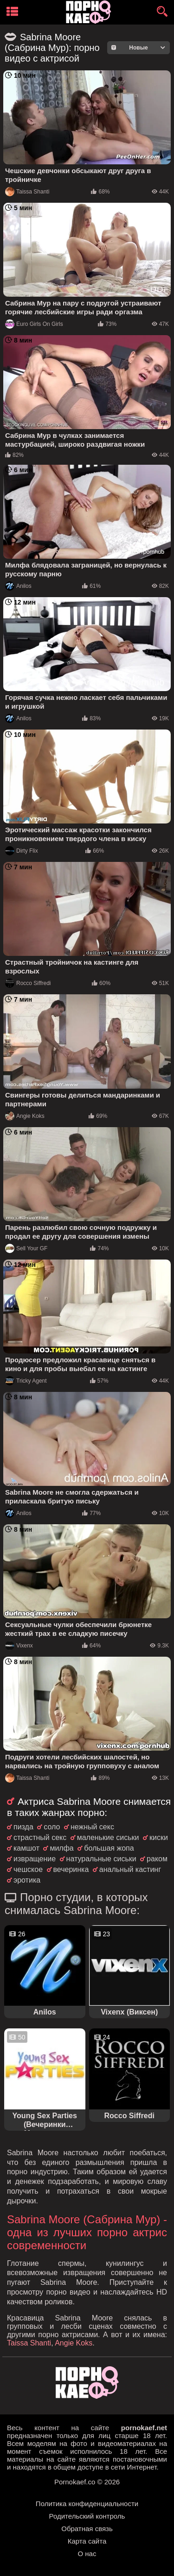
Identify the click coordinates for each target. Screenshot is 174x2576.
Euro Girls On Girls (34, 324)
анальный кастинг (130, 1869)
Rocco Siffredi (28, 983)
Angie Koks (25, 1116)
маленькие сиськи (108, 1837)
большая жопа (109, 1848)
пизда (23, 1827)
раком (157, 1859)
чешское (28, 1869)
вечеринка (71, 1869)
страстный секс (39, 1837)
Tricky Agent (26, 1380)
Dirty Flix (21, 850)
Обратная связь (87, 2528)
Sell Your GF (26, 1248)
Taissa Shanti (27, 191)
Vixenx (19, 1645)
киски (158, 1837)
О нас (87, 2553)
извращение (34, 1859)
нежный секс (92, 1827)
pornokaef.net (144, 2428)
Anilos (18, 586)
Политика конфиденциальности (87, 2503)
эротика (26, 1880)
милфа (61, 1848)
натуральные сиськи (101, 1859)
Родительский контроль (87, 2516)
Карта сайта (87, 2541)
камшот (26, 1848)
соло (52, 1827)
